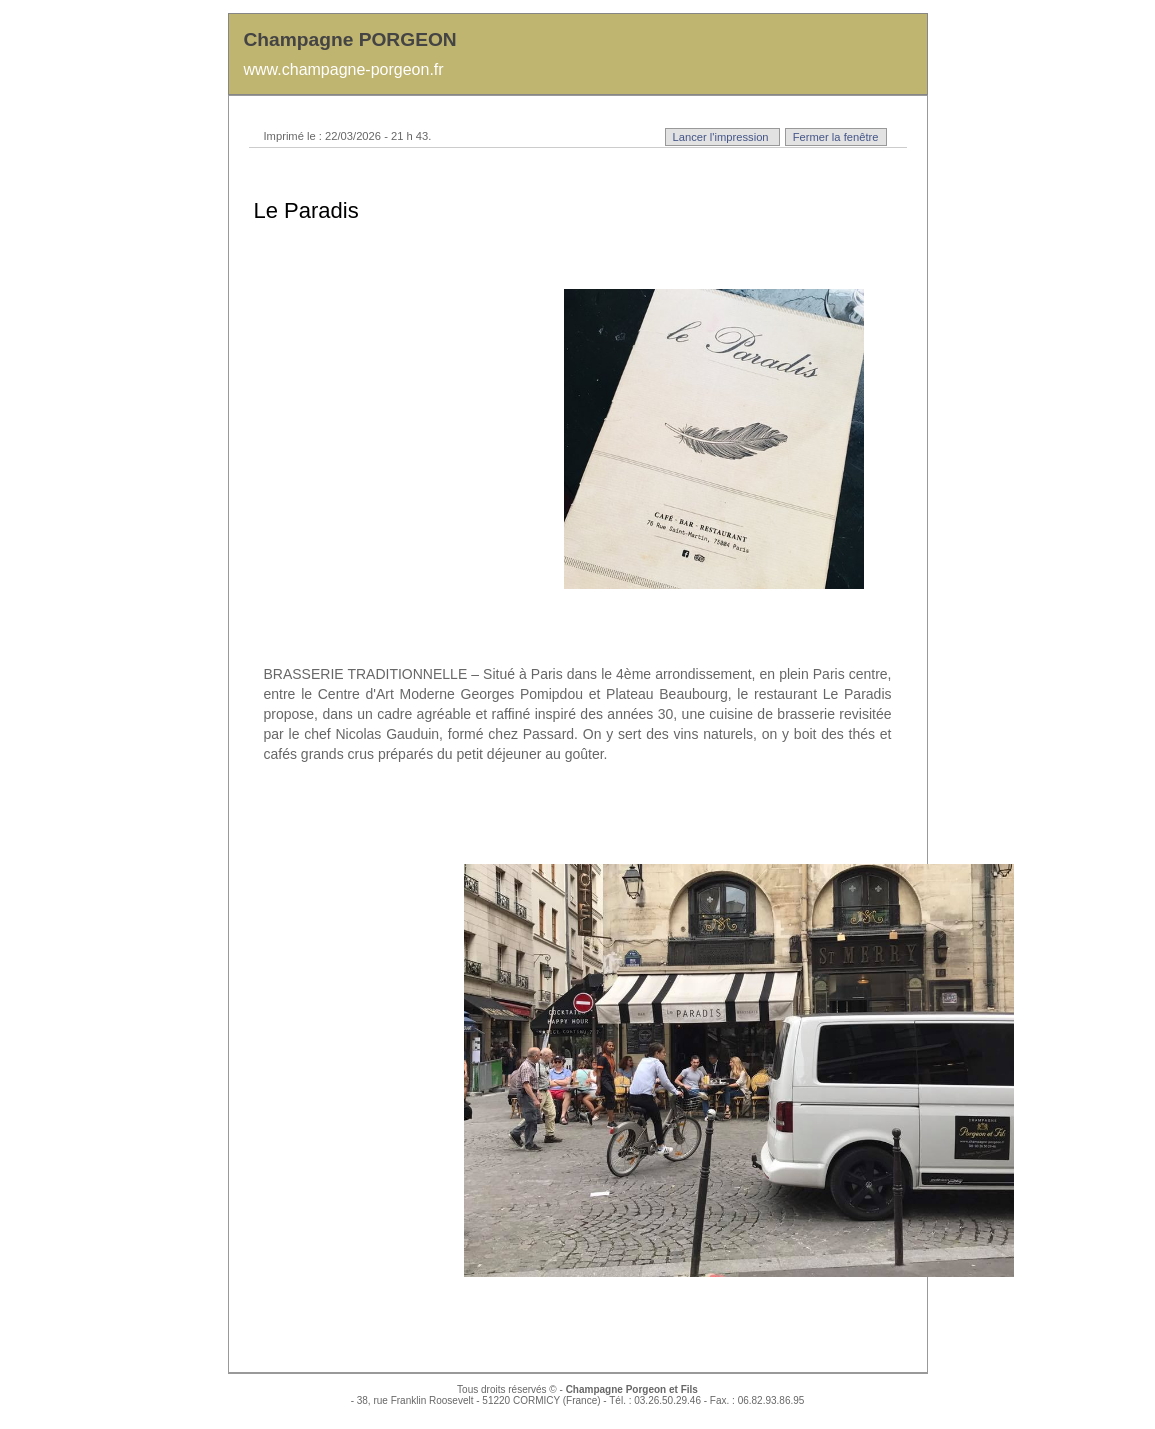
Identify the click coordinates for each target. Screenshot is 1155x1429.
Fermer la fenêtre (836, 137)
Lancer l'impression (722, 137)
